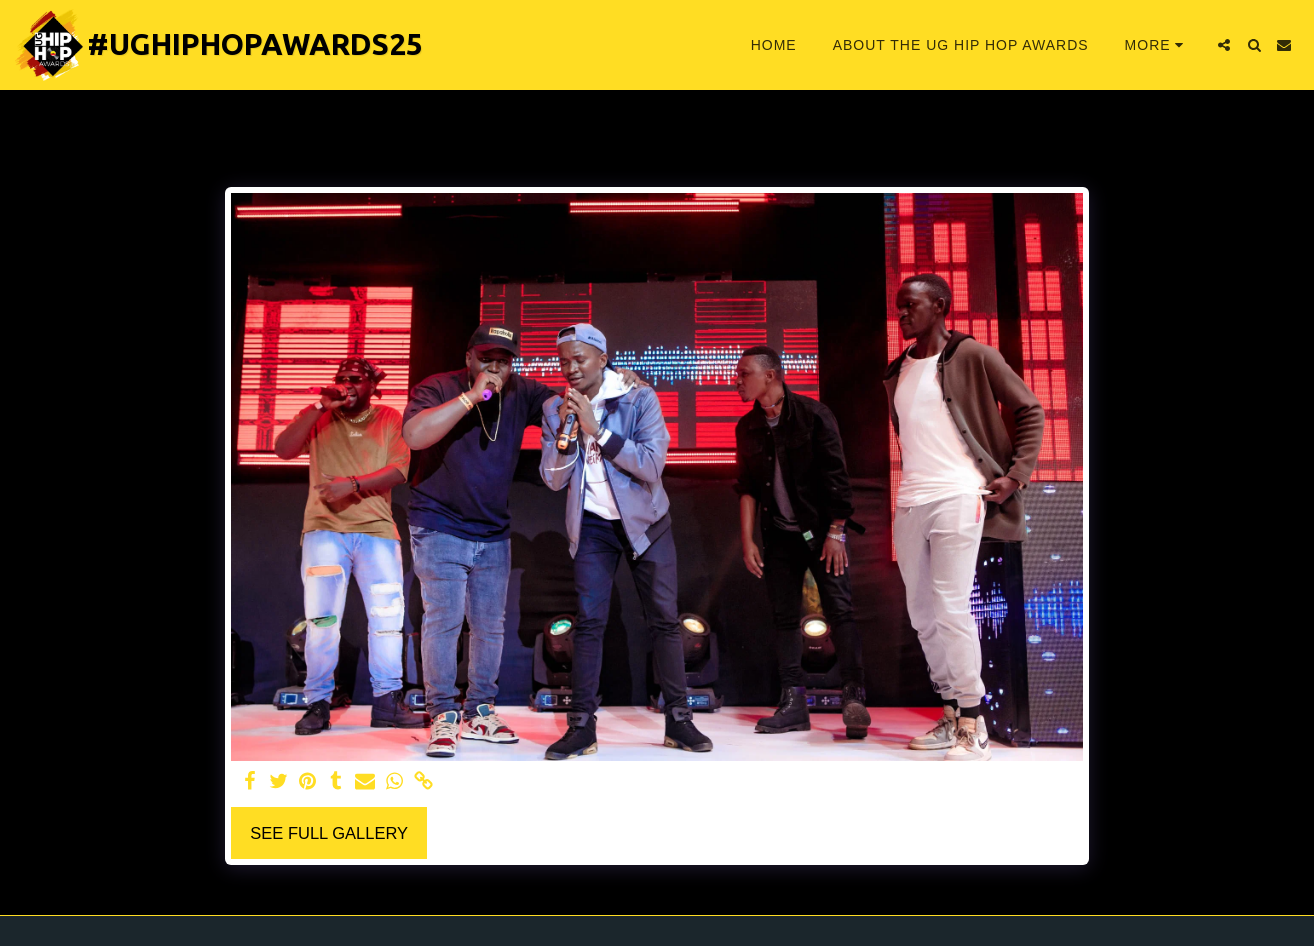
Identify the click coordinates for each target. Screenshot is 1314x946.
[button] (1224, 45)
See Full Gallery (329, 833)
